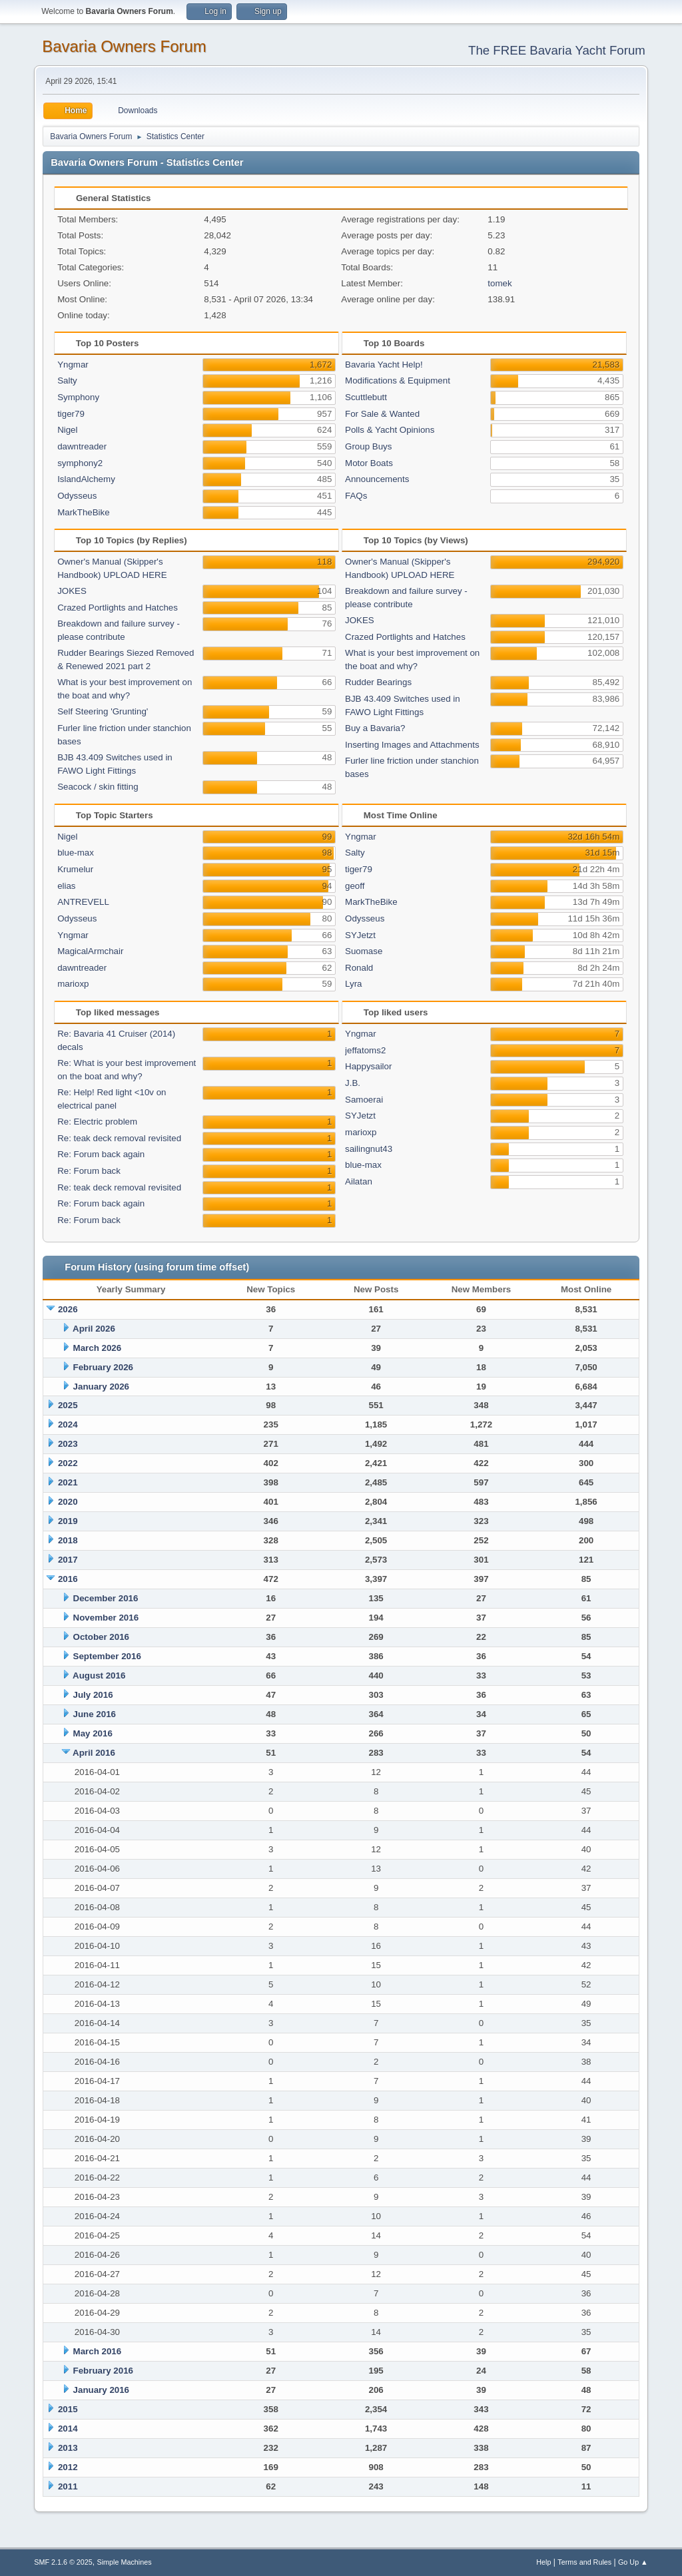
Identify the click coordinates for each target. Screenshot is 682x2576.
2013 (68, 2448)
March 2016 (97, 2351)
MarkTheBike (83, 512)
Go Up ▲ (633, 2562)
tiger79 (71, 414)
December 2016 (106, 1598)
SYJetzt (360, 935)
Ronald (359, 968)
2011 (68, 2486)
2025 (68, 1405)
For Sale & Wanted (382, 414)
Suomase (363, 951)
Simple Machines (124, 2562)
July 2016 (93, 1695)
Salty (67, 381)
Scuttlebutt (366, 397)
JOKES (72, 591)
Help (543, 2562)
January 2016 (101, 2390)
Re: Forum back (89, 1171)
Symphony (78, 397)
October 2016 (101, 1637)
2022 (68, 1463)
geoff (354, 886)
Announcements (377, 479)
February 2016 (103, 2371)
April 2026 (94, 1329)
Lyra (353, 984)
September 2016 (107, 1656)
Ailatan (358, 1181)
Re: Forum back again (101, 1154)
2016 (68, 1579)
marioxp (73, 984)
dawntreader (82, 446)
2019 (68, 1521)
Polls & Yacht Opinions (389, 430)
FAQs (356, 496)
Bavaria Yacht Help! (384, 365)
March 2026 (97, 1348)
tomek (500, 283)
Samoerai (364, 1100)
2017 (68, 1560)
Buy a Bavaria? (375, 728)
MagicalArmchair (90, 951)
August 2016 (99, 1675)
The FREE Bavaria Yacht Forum (556, 50)
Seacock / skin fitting (98, 787)
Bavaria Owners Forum (124, 46)
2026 (68, 1309)
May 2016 (93, 1733)
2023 (68, 1444)
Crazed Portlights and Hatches (117, 608)
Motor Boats (369, 463)
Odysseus (77, 496)
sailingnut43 (368, 1149)
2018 (68, 1540)
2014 (68, 2429)
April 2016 (94, 1753)
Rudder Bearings (378, 682)
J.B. (352, 1083)
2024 (68, 1424)
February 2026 (103, 1367)
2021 (68, 1482)
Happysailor (368, 1066)
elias (66, 886)
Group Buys (368, 446)
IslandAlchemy (86, 479)
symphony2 (80, 463)
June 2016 (94, 1714)
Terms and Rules (584, 2562)
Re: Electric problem (97, 1122)
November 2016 (106, 1618)
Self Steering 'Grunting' (102, 711)
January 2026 (101, 1387)
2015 (68, 2409)
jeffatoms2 (365, 1050)
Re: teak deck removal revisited (119, 1138)
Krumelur (75, 869)
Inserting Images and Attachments (412, 745)
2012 (68, 2467)
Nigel (67, 430)
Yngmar (73, 365)
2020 (68, 1502)
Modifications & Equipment (397, 381)
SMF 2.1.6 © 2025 (63, 2562)
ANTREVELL (83, 902)
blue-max (75, 853)
